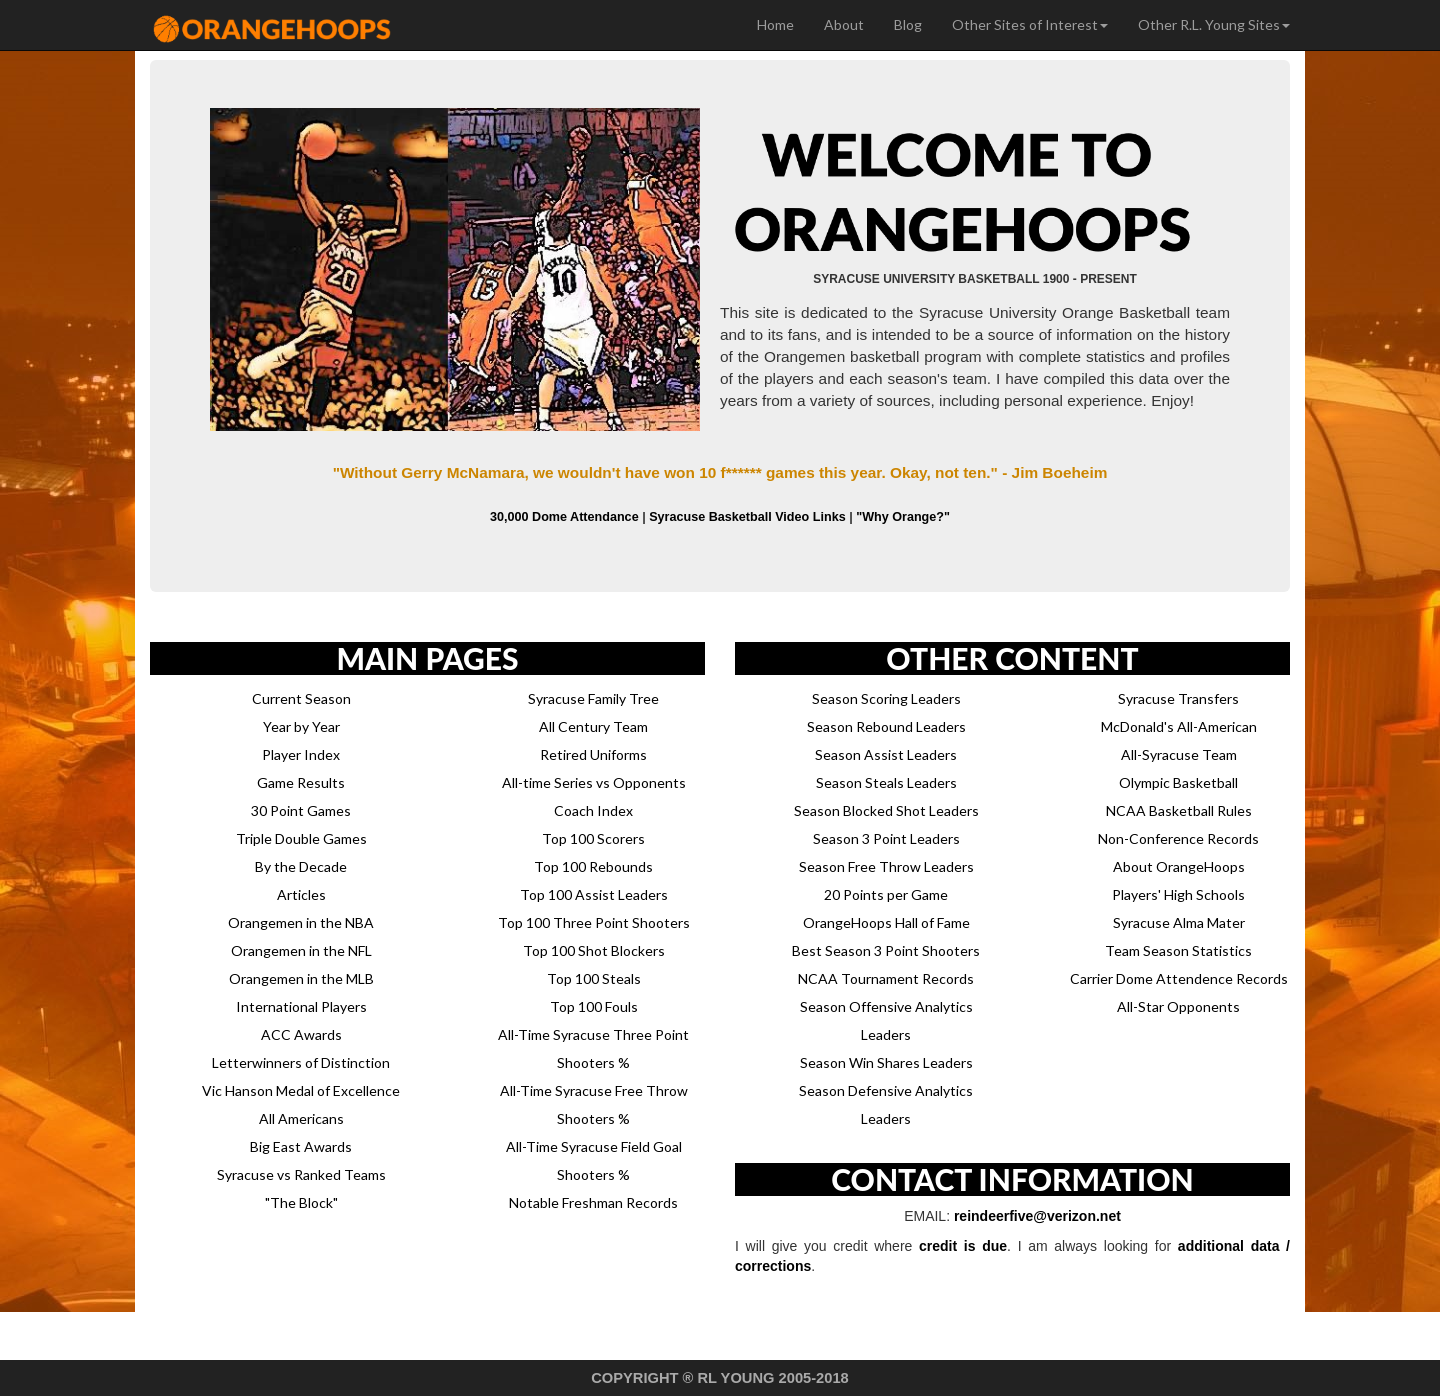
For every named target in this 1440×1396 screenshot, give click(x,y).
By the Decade (301, 866)
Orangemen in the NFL (301, 950)
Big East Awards (301, 1146)
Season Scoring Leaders (886, 698)
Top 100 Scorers (593, 838)
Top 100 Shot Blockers (594, 950)
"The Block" (301, 1202)
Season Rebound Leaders (886, 726)
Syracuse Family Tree (593, 698)
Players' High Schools (1178, 894)
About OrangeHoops (1179, 866)
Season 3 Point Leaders (886, 838)
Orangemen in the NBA (301, 922)
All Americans (301, 1118)
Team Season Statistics (1178, 950)
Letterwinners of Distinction (301, 1062)
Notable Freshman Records (593, 1202)
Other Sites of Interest (1030, 24)
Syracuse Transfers (1178, 698)
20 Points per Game (886, 894)
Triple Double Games (301, 838)
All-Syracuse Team (1179, 754)
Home (775, 24)
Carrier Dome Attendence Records (1179, 978)
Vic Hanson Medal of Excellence (301, 1090)
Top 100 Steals (594, 978)
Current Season (301, 698)
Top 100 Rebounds (593, 866)
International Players (301, 1006)
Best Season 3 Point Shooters (886, 950)
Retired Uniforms (593, 754)
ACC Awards (301, 1034)
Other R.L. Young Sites (1214, 24)
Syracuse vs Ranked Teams (301, 1174)
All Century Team (593, 726)
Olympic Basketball (1178, 782)
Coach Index (593, 810)
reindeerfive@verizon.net (1037, 1216)
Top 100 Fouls (594, 1006)
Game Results (301, 782)
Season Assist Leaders (886, 754)
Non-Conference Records (1178, 838)
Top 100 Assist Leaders (594, 894)
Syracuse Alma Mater (1179, 922)
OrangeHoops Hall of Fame (886, 922)
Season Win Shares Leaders (886, 1062)
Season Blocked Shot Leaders (886, 810)
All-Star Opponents (1178, 1006)
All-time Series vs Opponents (594, 782)
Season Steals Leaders (886, 782)
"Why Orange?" (903, 517)
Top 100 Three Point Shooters (594, 922)
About (844, 24)
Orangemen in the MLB (301, 978)
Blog (908, 24)
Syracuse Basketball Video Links (747, 517)
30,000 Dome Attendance (564, 517)
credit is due (963, 1246)
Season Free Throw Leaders (886, 866)
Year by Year (301, 726)
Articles (301, 894)
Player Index (301, 754)
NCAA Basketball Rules (1179, 810)
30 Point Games (301, 810)
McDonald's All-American (1179, 726)
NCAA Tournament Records (886, 978)
